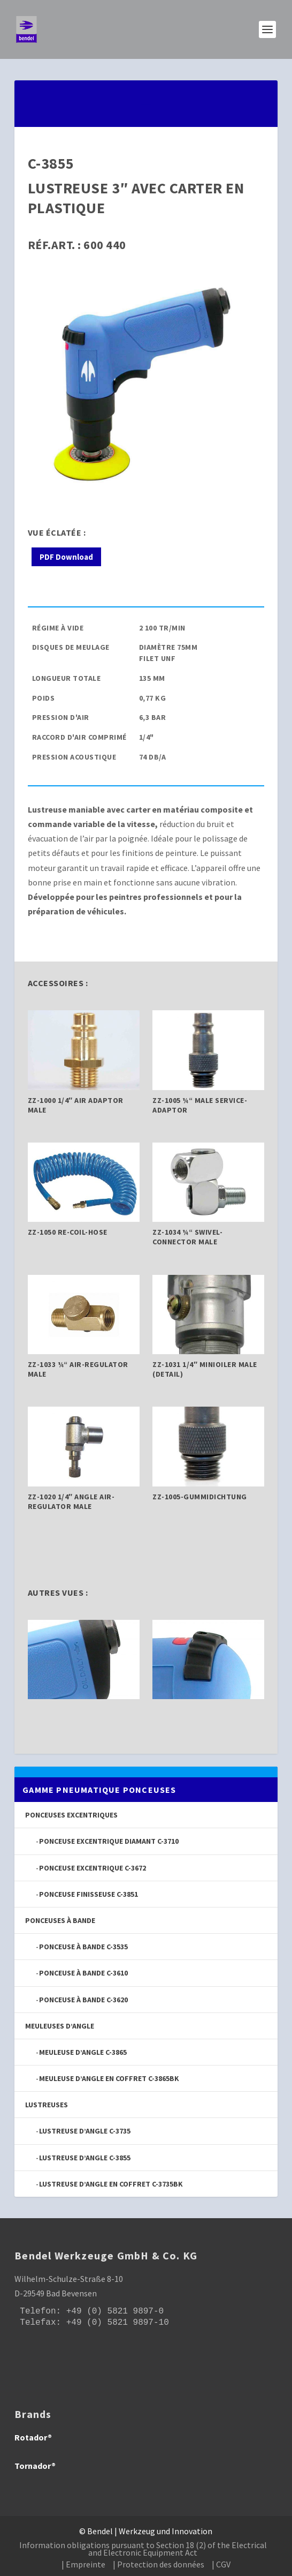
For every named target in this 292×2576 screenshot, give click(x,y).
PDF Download (66, 557)
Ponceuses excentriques (71, 1815)
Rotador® (33, 2437)
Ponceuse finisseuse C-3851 (88, 1894)
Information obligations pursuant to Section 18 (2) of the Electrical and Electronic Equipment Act (143, 2549)
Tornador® (35, 2465)
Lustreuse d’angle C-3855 (84, 2157)
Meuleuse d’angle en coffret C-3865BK (109, 2078)
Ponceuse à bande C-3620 (83, 1999)
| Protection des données (158, 2564)
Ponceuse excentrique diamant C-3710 (109, 1841)
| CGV (221, 2564)
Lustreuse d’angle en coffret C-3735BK (111, 2184)
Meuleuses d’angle (59, 2026)
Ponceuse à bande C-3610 (83, 1973)
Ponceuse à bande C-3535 (83, 1946)
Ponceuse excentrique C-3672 (92, 1868)
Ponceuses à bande (60, 1920)
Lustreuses (46, 2104)
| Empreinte (83, 2564)
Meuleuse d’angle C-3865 (83, 2052)
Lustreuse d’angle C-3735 (84, 2131)
